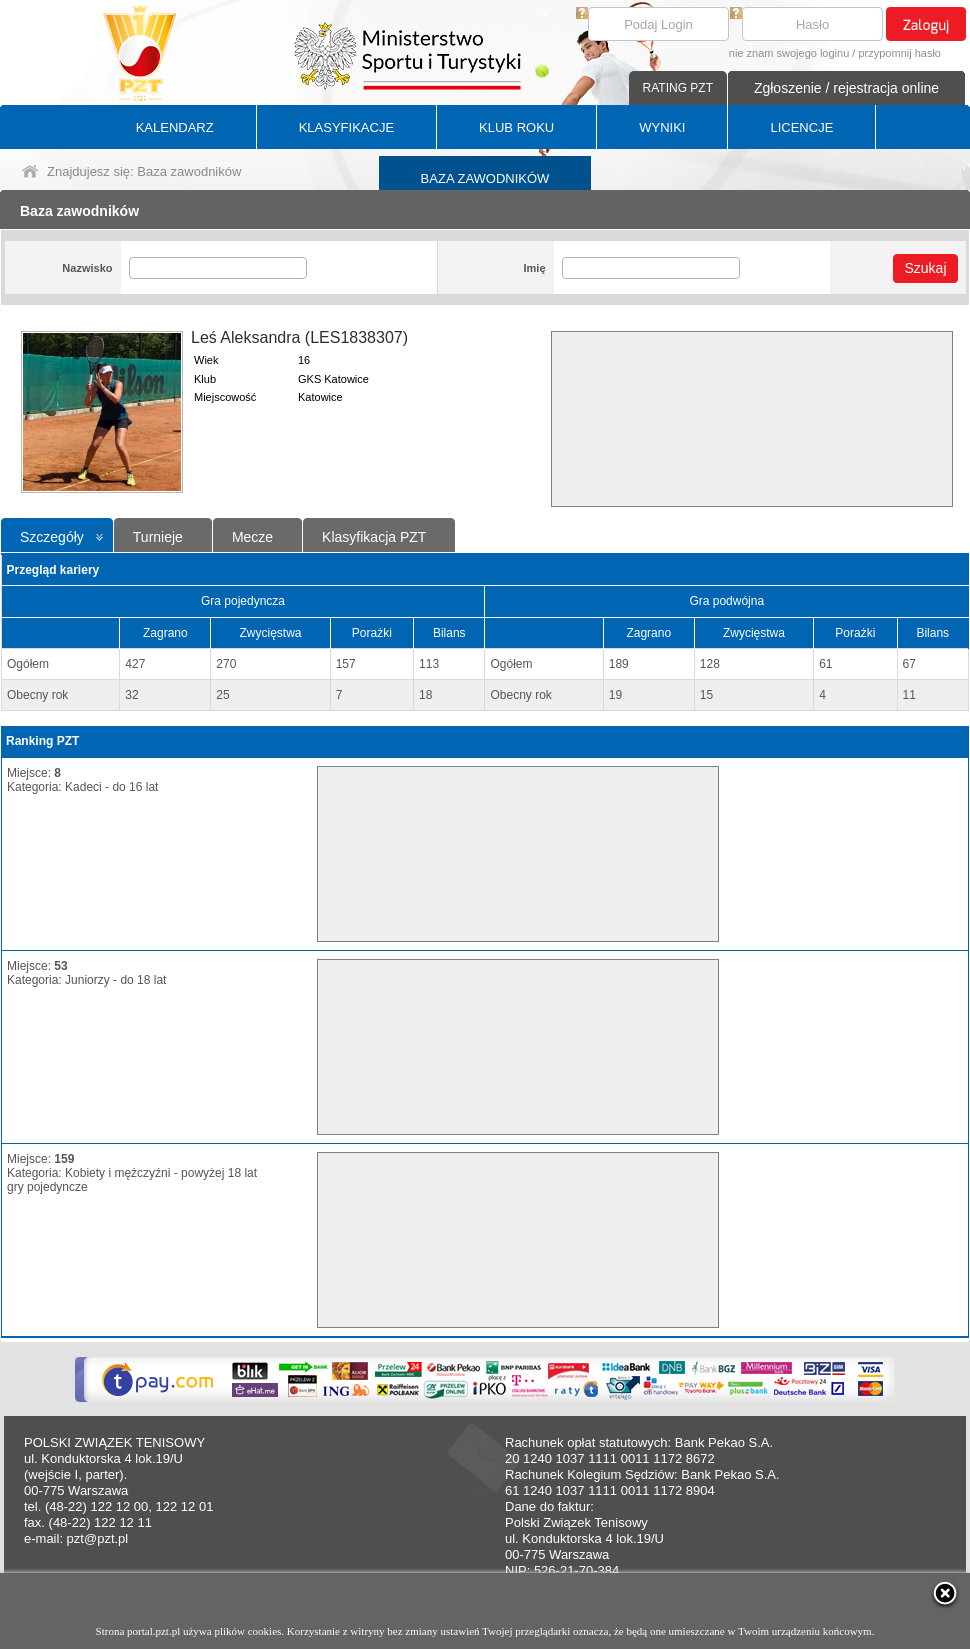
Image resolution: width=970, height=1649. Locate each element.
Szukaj (925, 268)
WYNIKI (662, 127)
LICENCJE (801, 127)
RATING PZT (678, 88)
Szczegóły (52, 537)
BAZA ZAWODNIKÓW (485, 178)
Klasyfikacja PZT (374, 537)
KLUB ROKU (516, 127)
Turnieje (158, 537)
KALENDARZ (175, 127)
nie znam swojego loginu (789, 53)
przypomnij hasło (899, 53)
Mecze (252, 537)
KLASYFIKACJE (346, 127)
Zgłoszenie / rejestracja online (846, 88)
